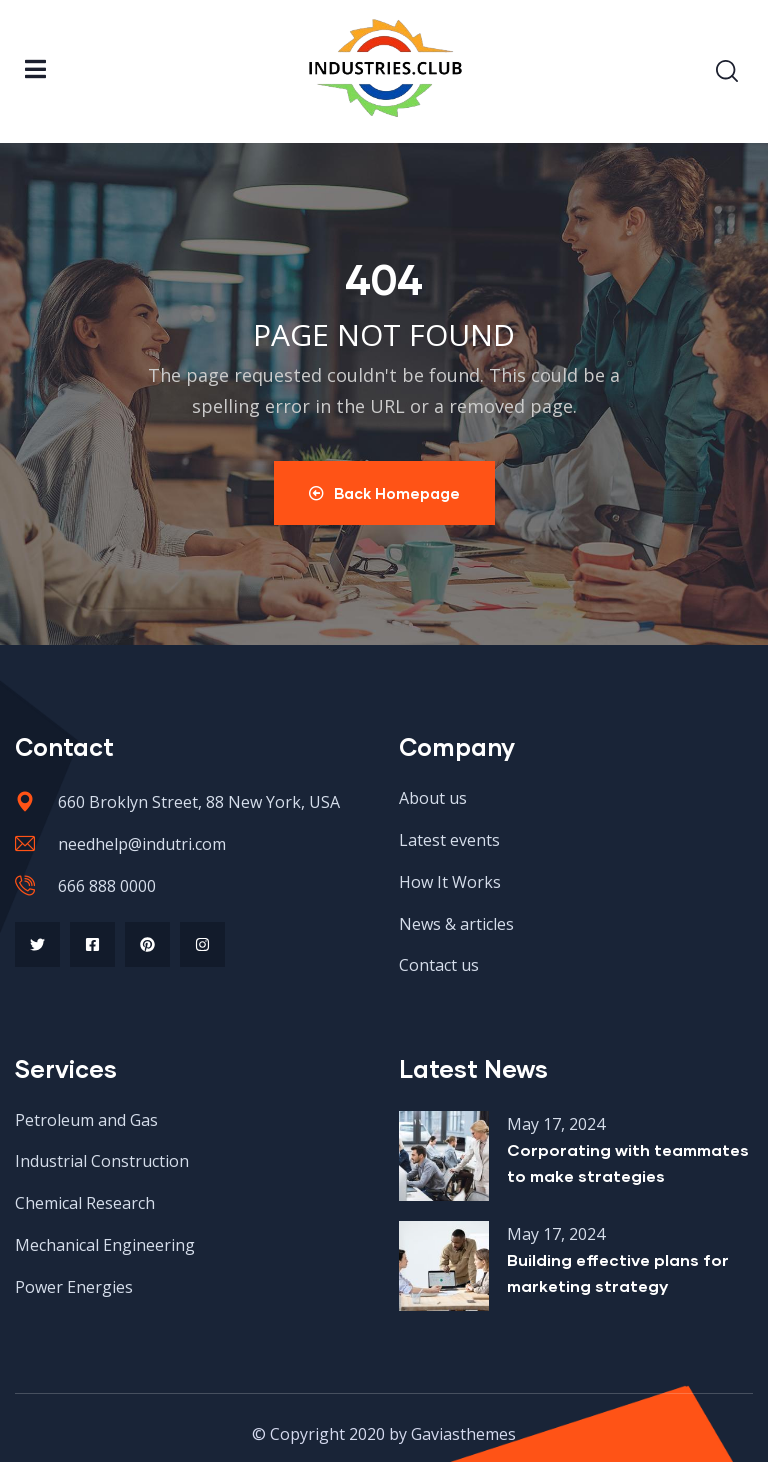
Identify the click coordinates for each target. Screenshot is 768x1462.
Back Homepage (384, 493)
